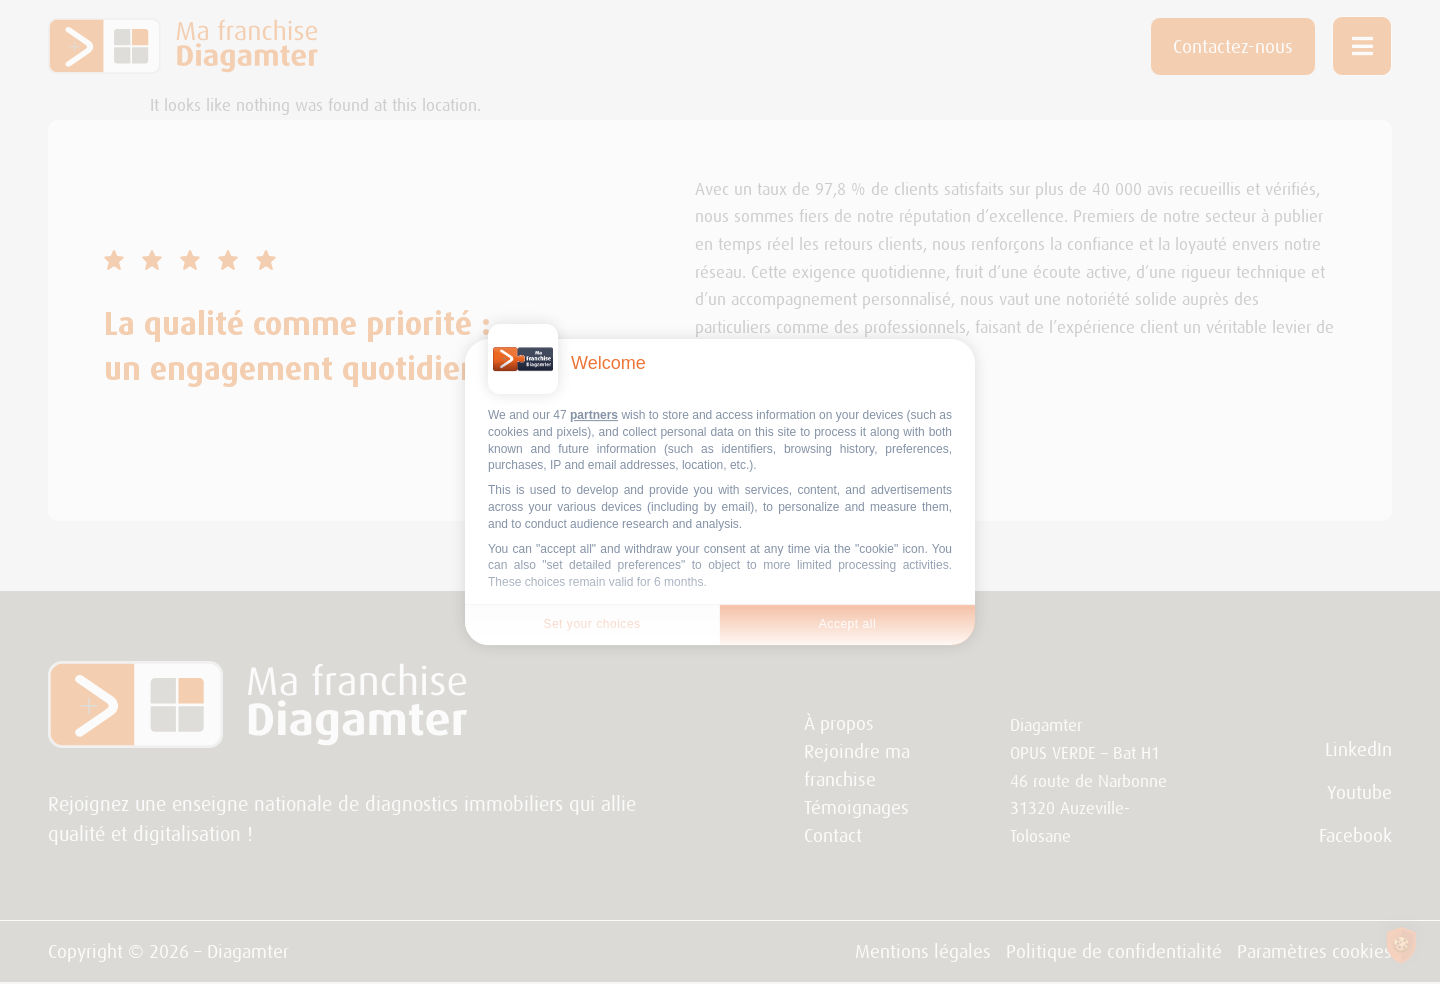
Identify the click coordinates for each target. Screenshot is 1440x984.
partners (594, 415)
